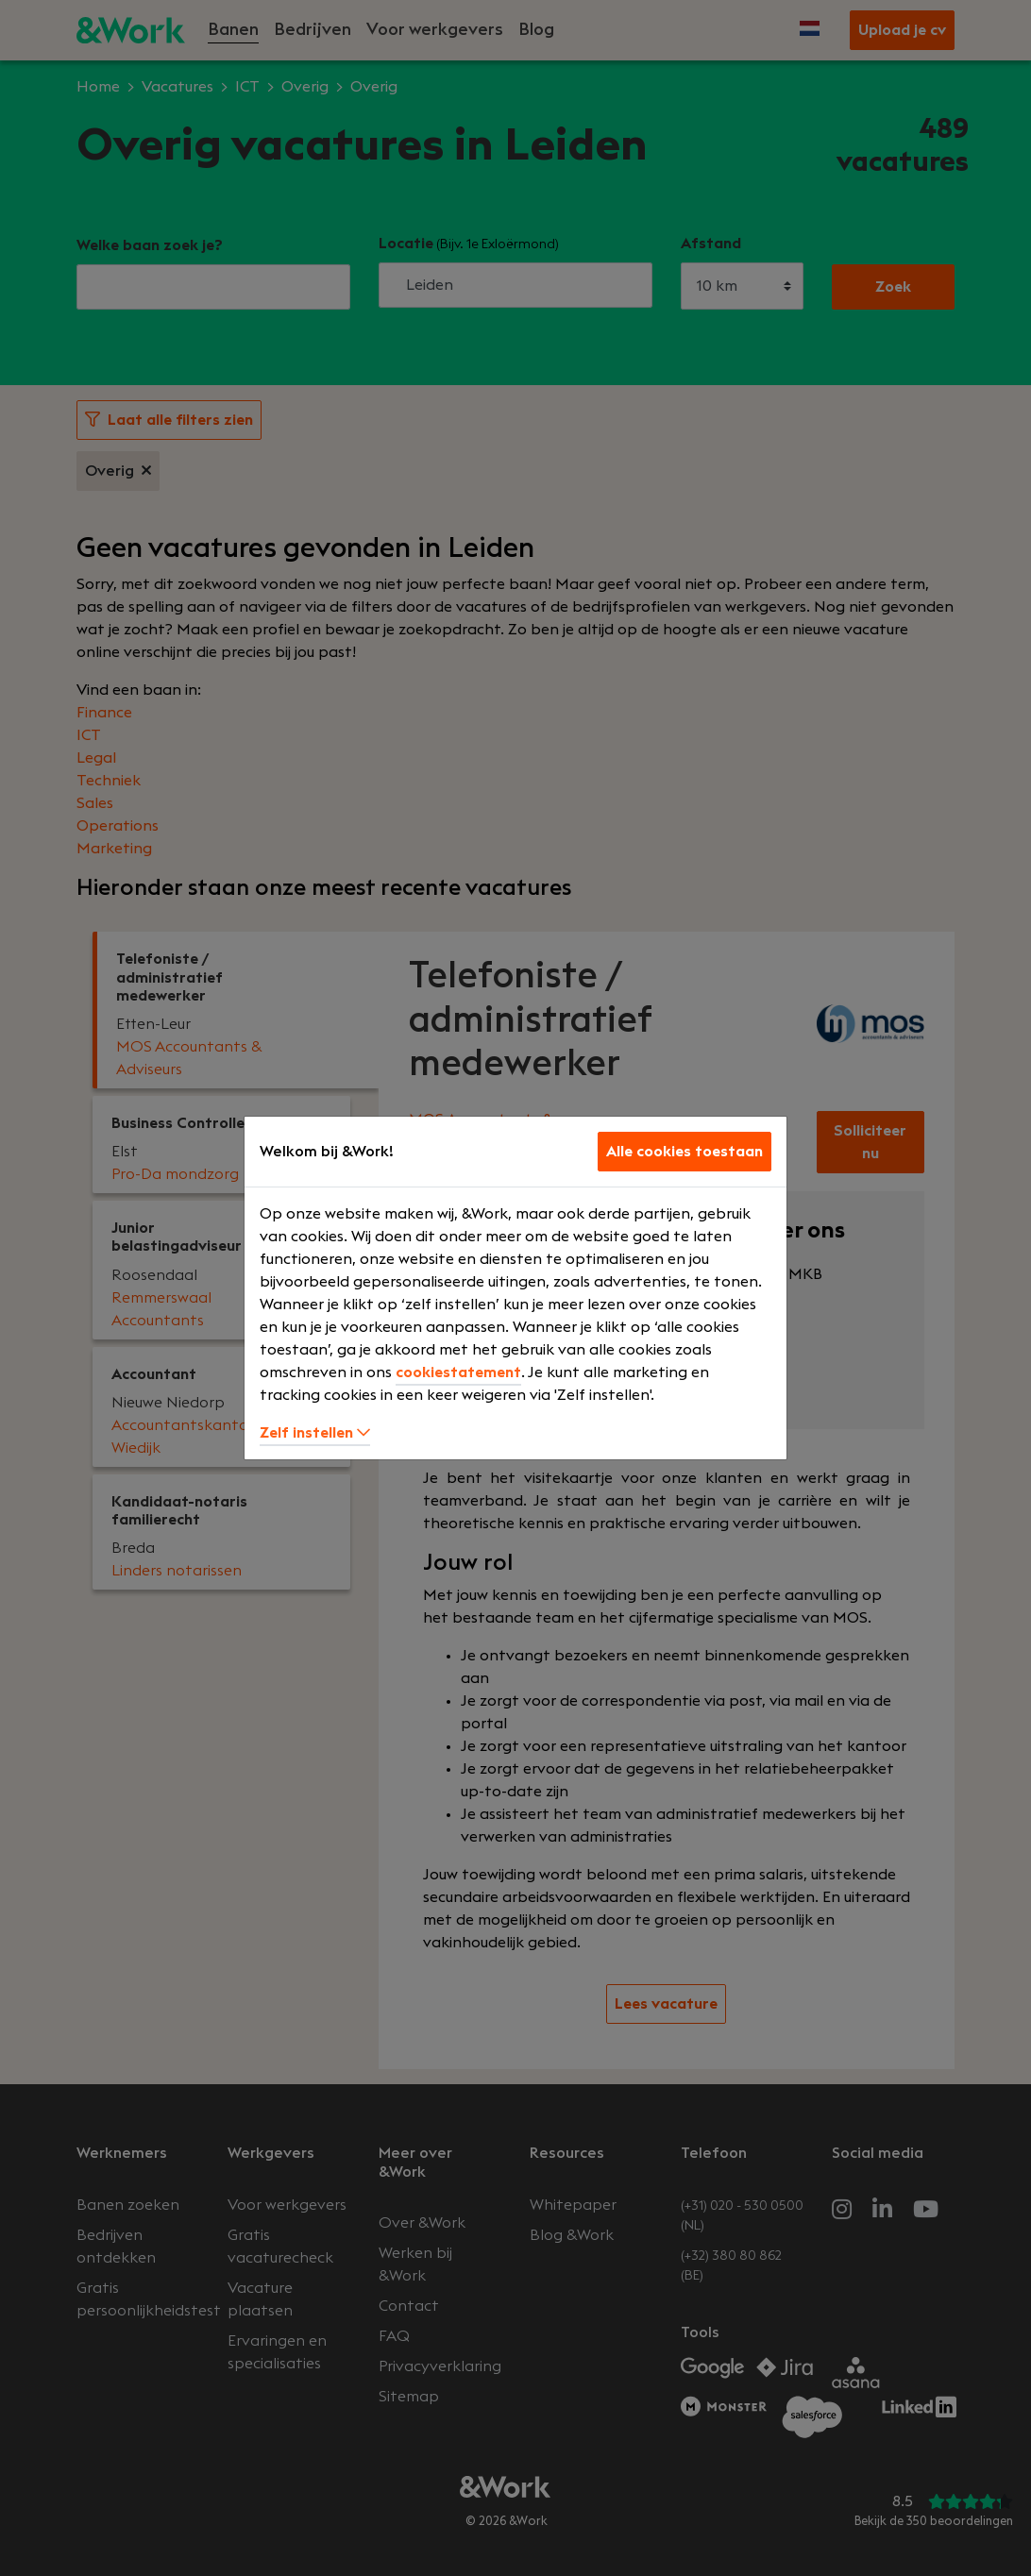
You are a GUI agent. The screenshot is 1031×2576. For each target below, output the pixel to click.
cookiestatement (458, 1372)
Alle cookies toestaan (684, 1151)
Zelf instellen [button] (315, 1432)
